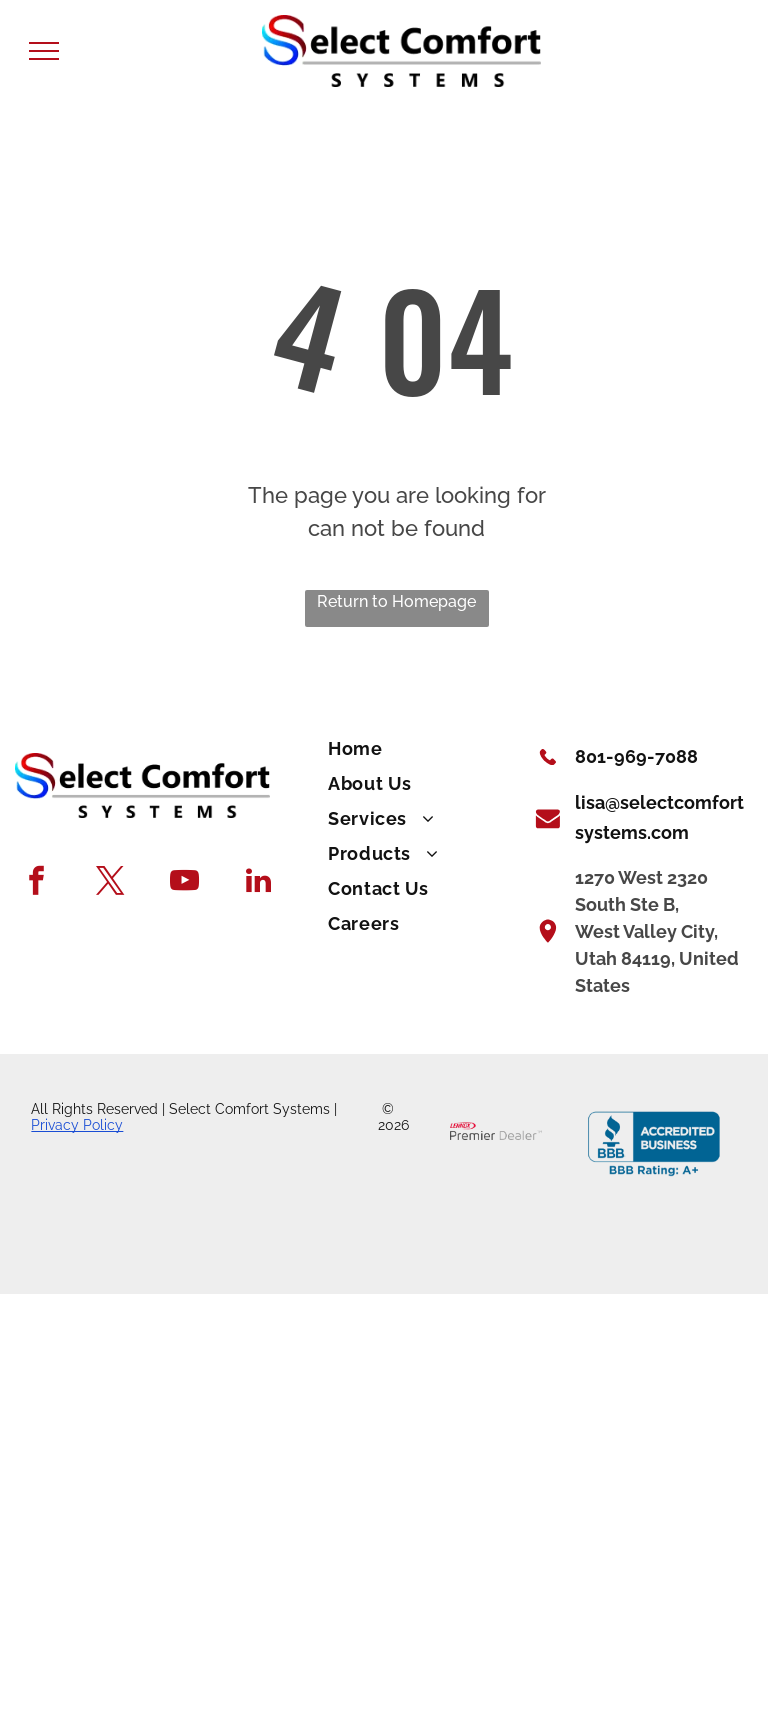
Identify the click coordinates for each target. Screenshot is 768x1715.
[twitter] (110, 883)
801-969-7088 (636, 756)
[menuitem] (420, 749)
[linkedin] (258, 883)
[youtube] (184, 883)
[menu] (44, 51)
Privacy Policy (77, 1125)
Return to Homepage (396, 601)
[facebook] (36, 883)
